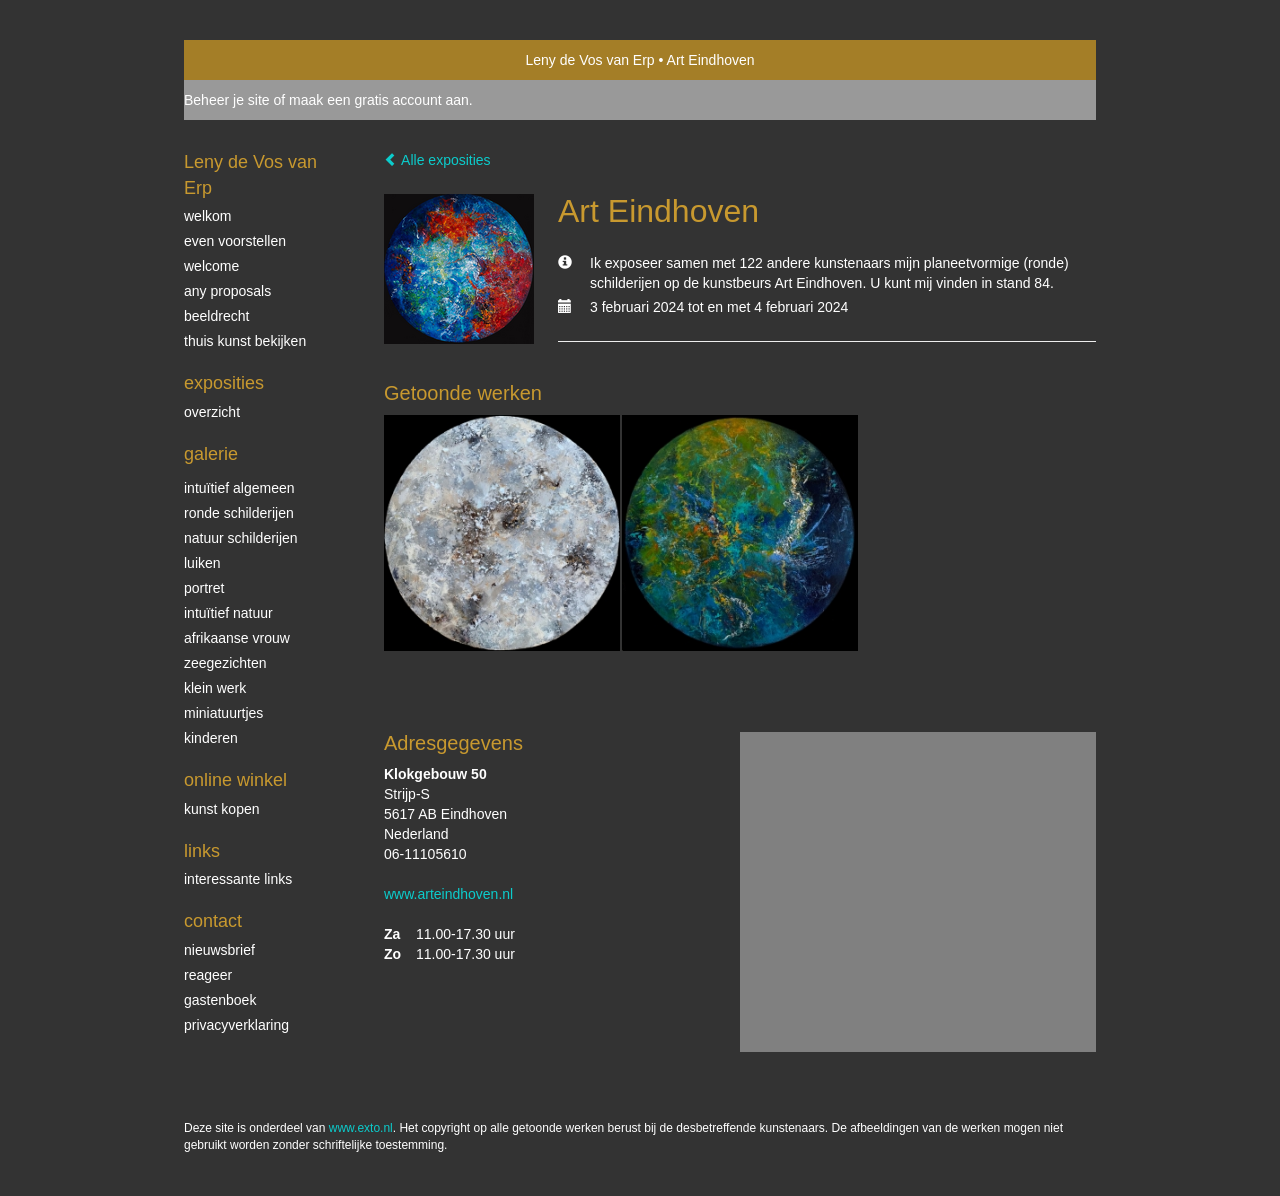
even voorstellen (235, 241)
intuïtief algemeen (239, 488)
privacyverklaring (236, 1025)
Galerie (211, 454)
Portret (204, 588)
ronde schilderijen (239, 513)
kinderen (211, 738)
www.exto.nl (361, 1128)
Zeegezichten (225, 663)
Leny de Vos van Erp (589, 60)
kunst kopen (222, 809)
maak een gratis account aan (379, 100)
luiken (202, 563)
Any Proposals (227, 291)
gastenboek (220, 1000)
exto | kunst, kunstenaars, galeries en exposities (240, 60)
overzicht (212, 412)
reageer (208, 975)
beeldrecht (216, 316)
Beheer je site (227, 100)
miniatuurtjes (223, 713)
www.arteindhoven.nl (448, 894)
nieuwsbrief (219, 950)
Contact (213, 921)
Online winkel (235, 780)
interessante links (238, 879)
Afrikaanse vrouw (237, 638)
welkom (207, 216)
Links (202, 851)
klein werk (215, 688)
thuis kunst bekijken (245, 341)
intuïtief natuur (228, 613)
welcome (211, 266)
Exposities (224, 383)
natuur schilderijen (241, 538)
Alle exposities (437, 160)
